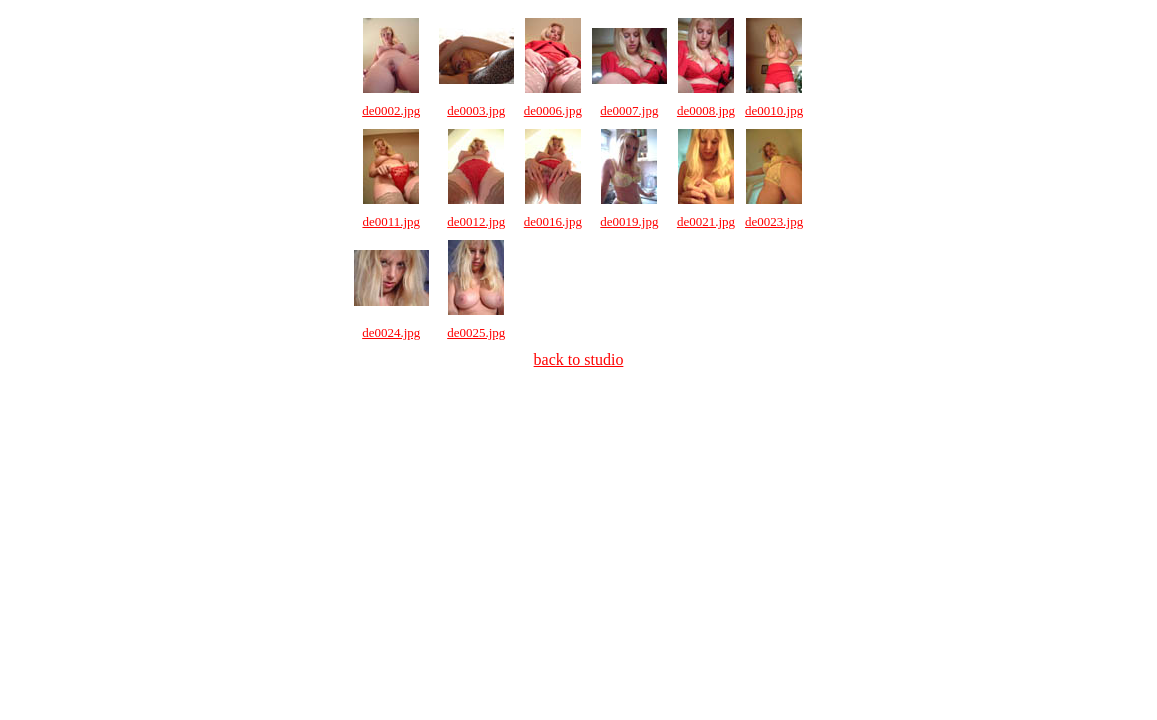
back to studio (579, 359)
